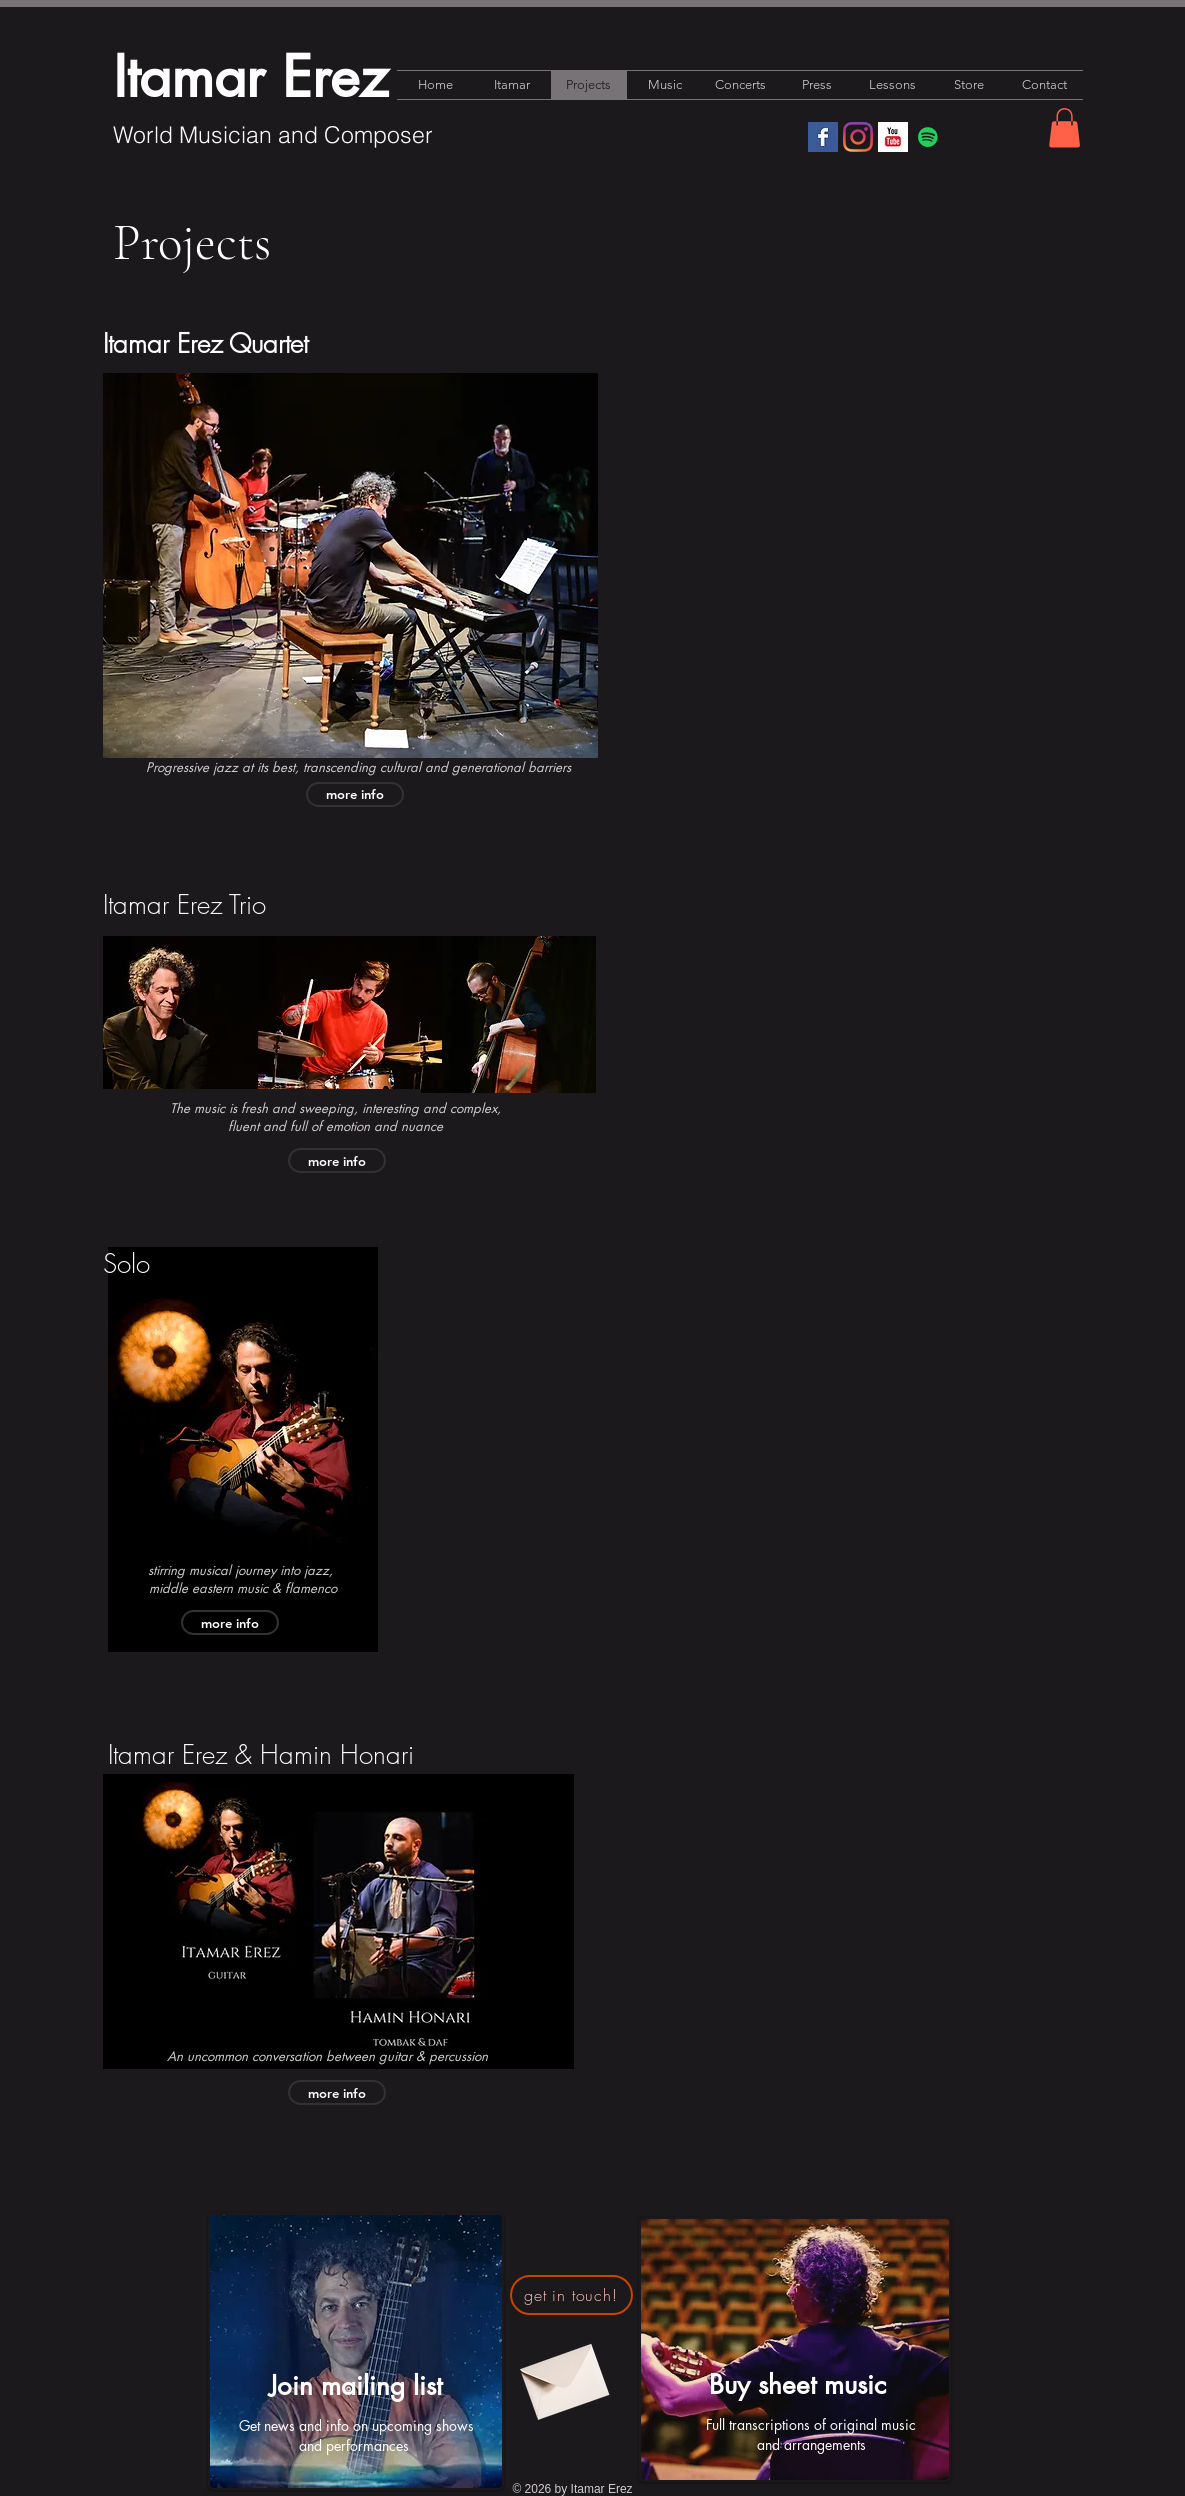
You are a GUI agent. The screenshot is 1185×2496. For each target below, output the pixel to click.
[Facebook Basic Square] (823, 137)
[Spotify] (928, 137)
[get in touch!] (571, 2295)
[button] (1064, 127)
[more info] (355, 794)
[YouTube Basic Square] (893, 137)
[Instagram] (858, 137)
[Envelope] (562, 2374)
